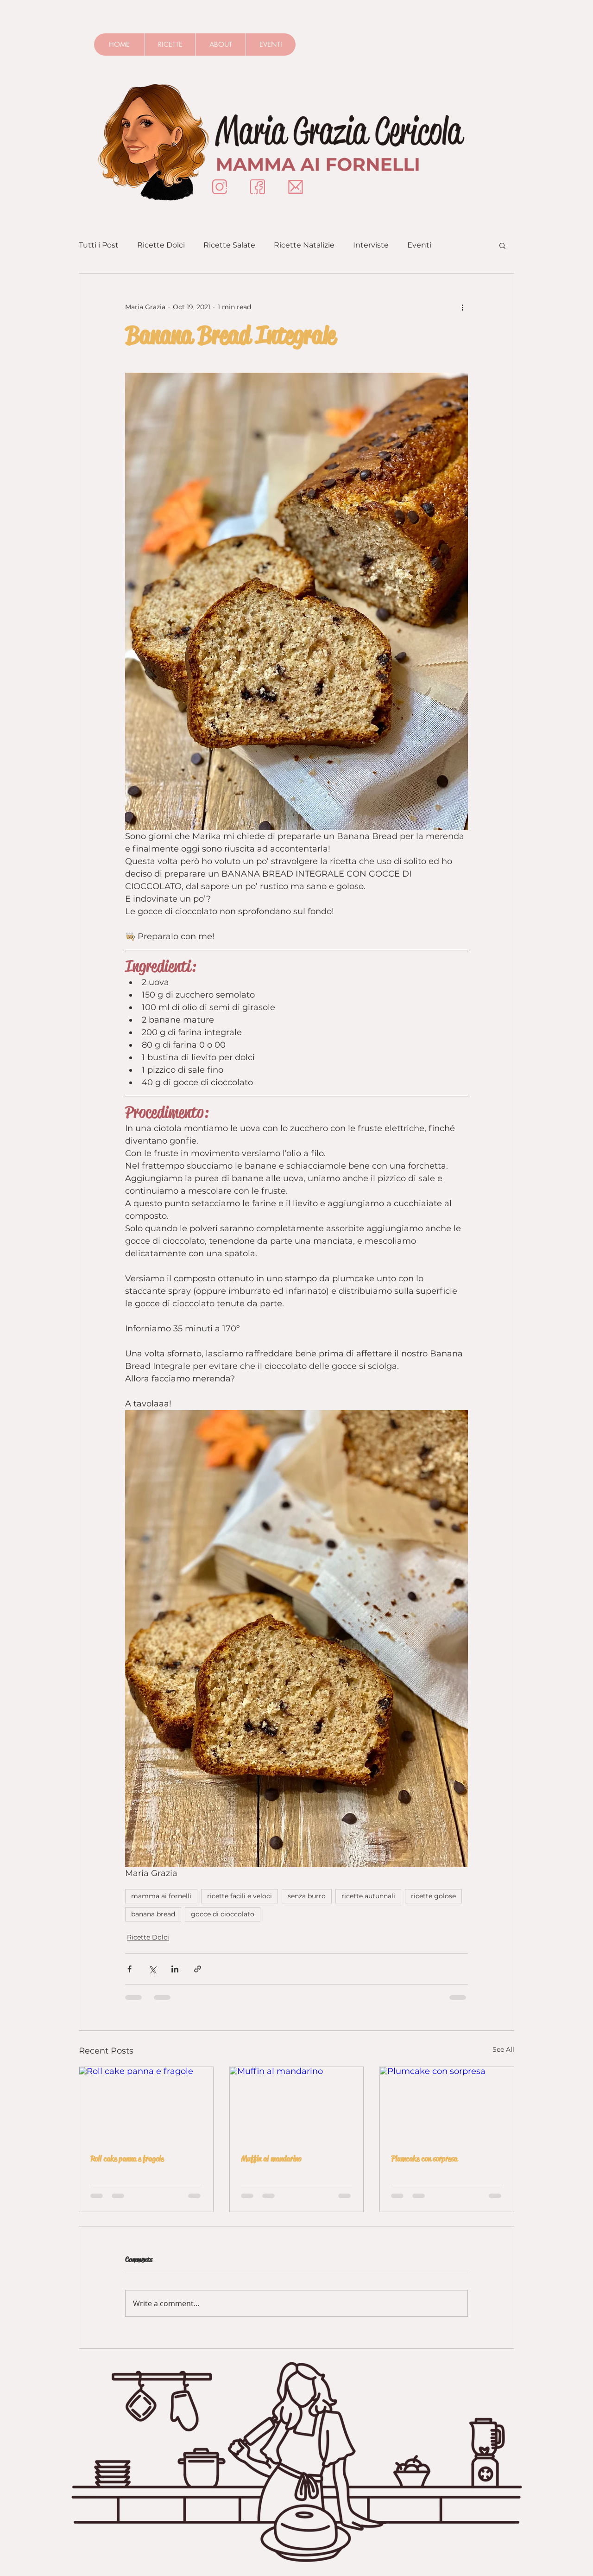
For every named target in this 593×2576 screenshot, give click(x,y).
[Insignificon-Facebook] (257, 186)
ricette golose (433, 1896)
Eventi (419, 245)
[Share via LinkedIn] (174, 1969)
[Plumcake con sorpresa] (447, 2104)
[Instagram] (219, 186)
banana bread (153, 1914)
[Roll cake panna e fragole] (146, 2104)
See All (503, 2049)
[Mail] (295, 186)
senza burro (307, 1896)
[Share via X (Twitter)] (152, 1969)
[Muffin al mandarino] (297, 2104)
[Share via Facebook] (129, 1969)
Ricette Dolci (161, 245)
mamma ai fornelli (161, 1896)
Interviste (371, 245)
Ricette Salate (229, 245)
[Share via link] (197, 1969)
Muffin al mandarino (271, 2159)
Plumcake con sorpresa (424, 2159)
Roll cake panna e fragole (127, 2159)
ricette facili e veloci (239, 1896)
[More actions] (462, 306)
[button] (502, 245)
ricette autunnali (368, 1896)
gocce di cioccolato (222, 1914)
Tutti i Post (99, 245)
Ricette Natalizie (304, 245)
